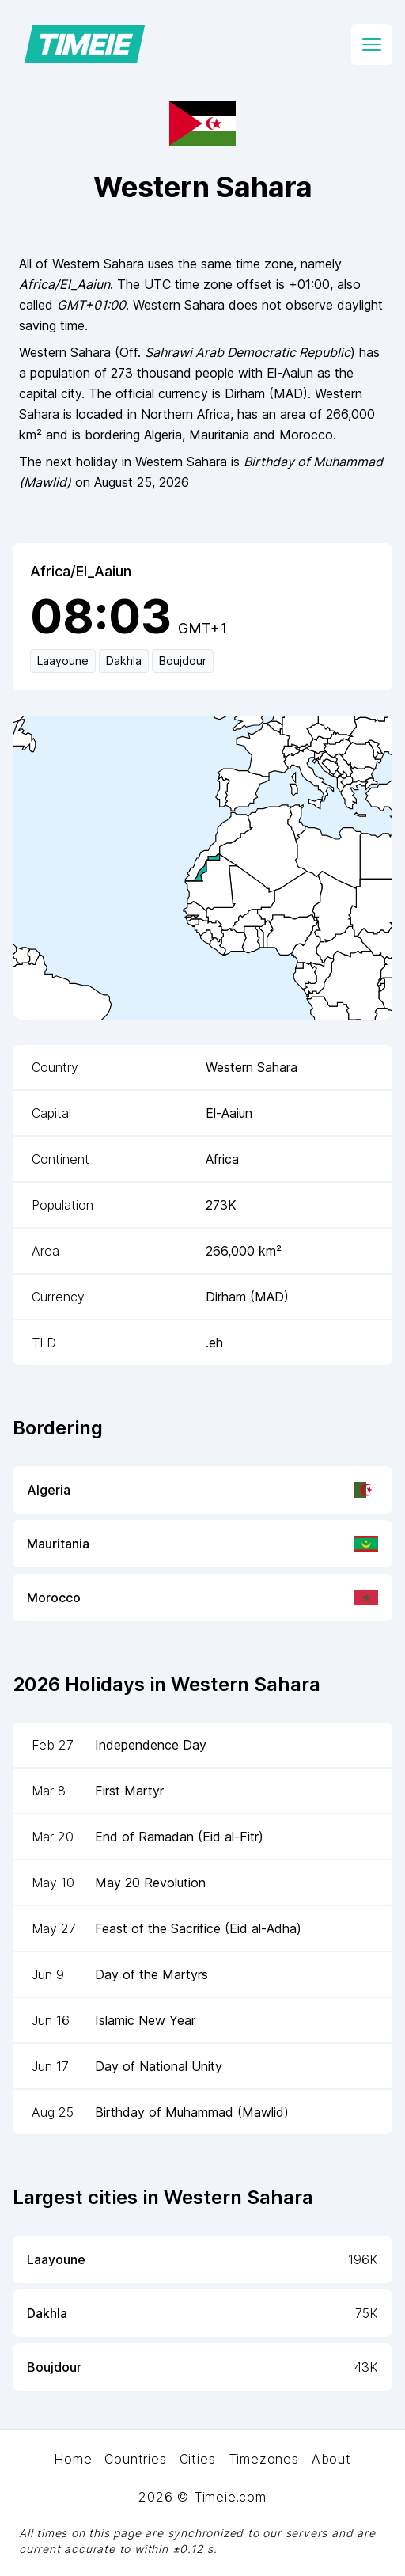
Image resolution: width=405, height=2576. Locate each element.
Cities (198, 2459)
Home (73, 2459)
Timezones (264, 2459)
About (331, 2459)
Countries (135, 2459)
